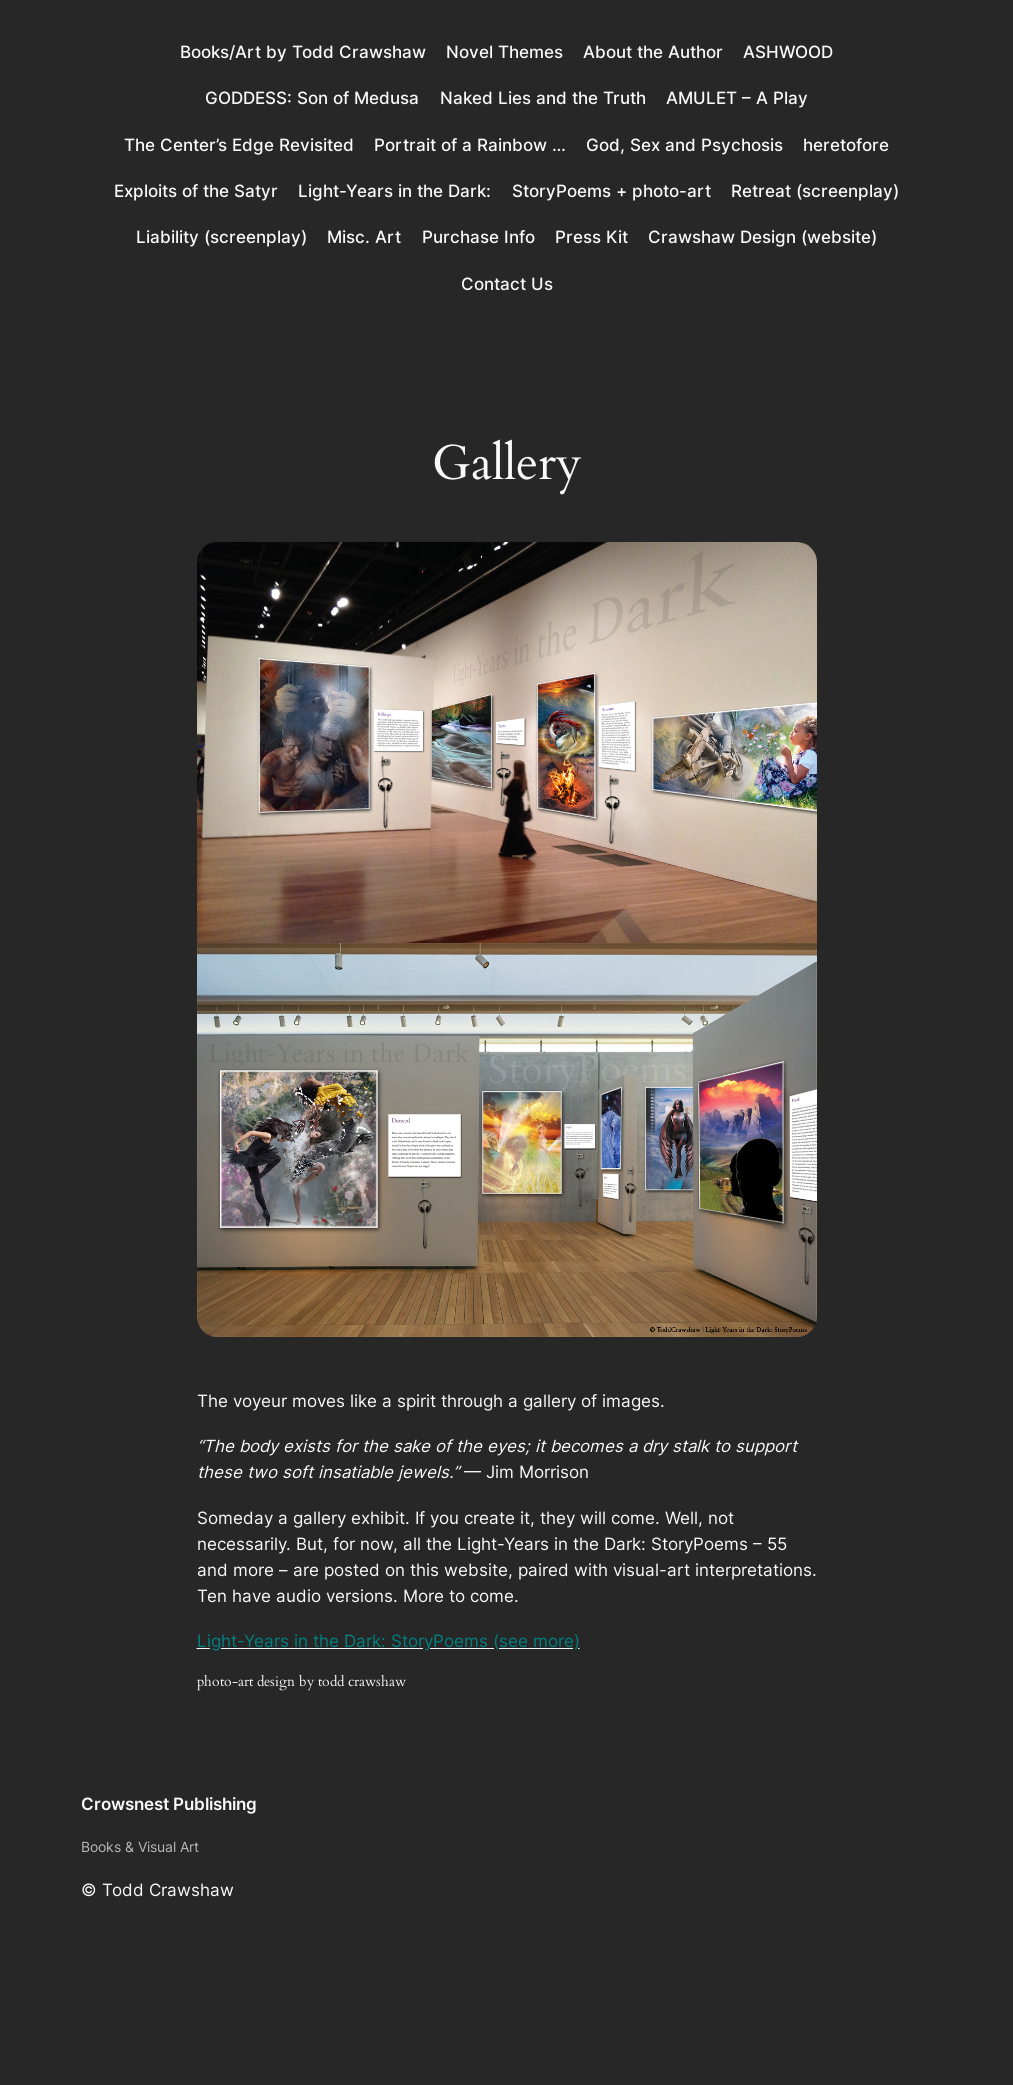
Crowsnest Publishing (169, 1804)
